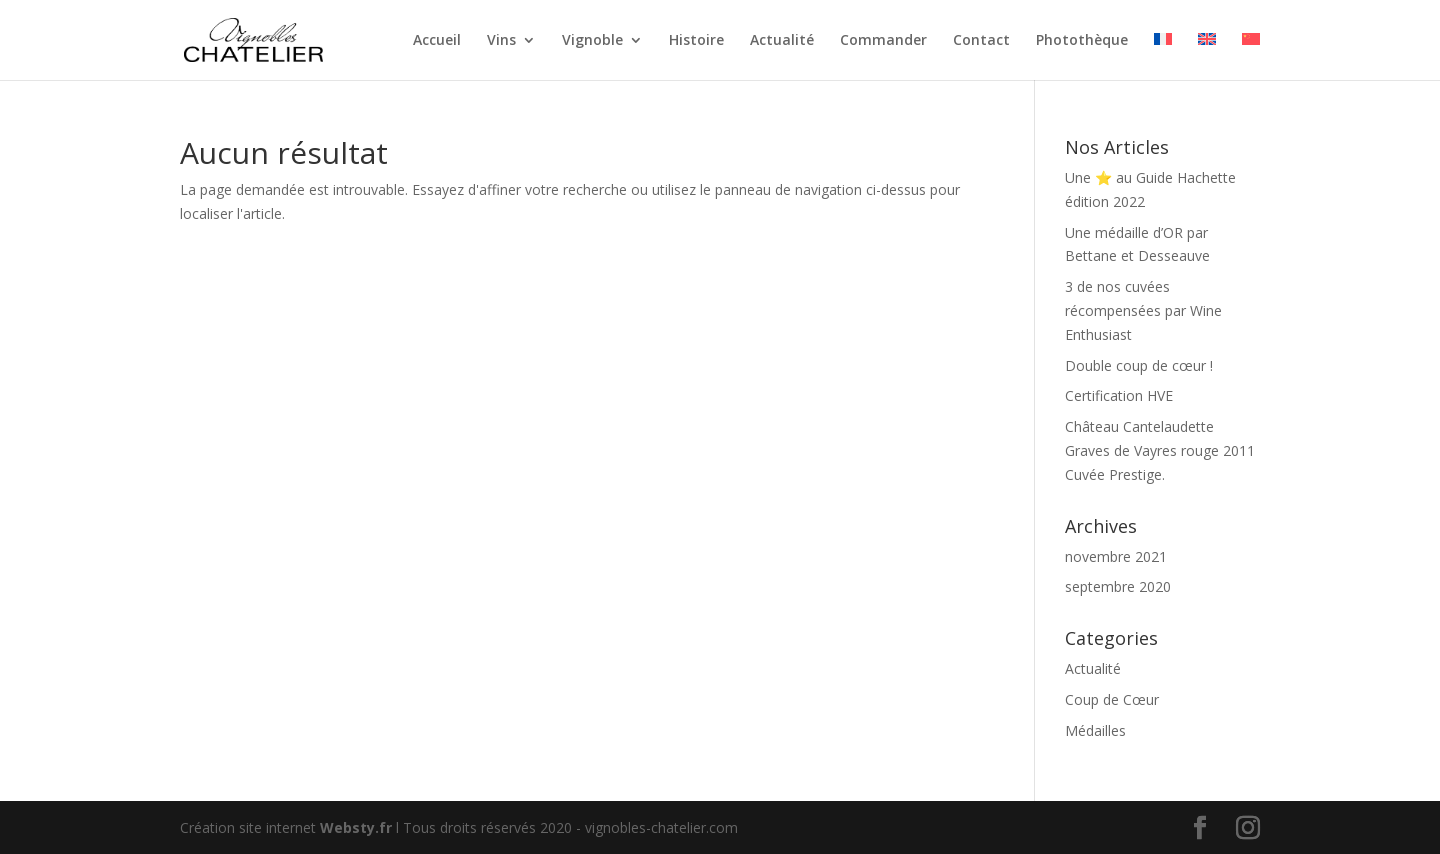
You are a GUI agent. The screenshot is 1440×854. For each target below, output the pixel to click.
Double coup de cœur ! (1139, 365)
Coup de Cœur (1112, 699)
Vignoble (592, 41)
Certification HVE (1119, 395)
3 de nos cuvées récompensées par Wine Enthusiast (1143, 310)
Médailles (1095, 730)
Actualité (782, 41)
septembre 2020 (1118, 586)
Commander (883, 41)
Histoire (696, 41)
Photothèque (1082, 41)
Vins (501, 41)
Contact (981, 41)
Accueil (437, 41)
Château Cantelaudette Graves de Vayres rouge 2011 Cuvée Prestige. (1160, 450)
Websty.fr (356, 827)
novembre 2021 (1116, 556)
